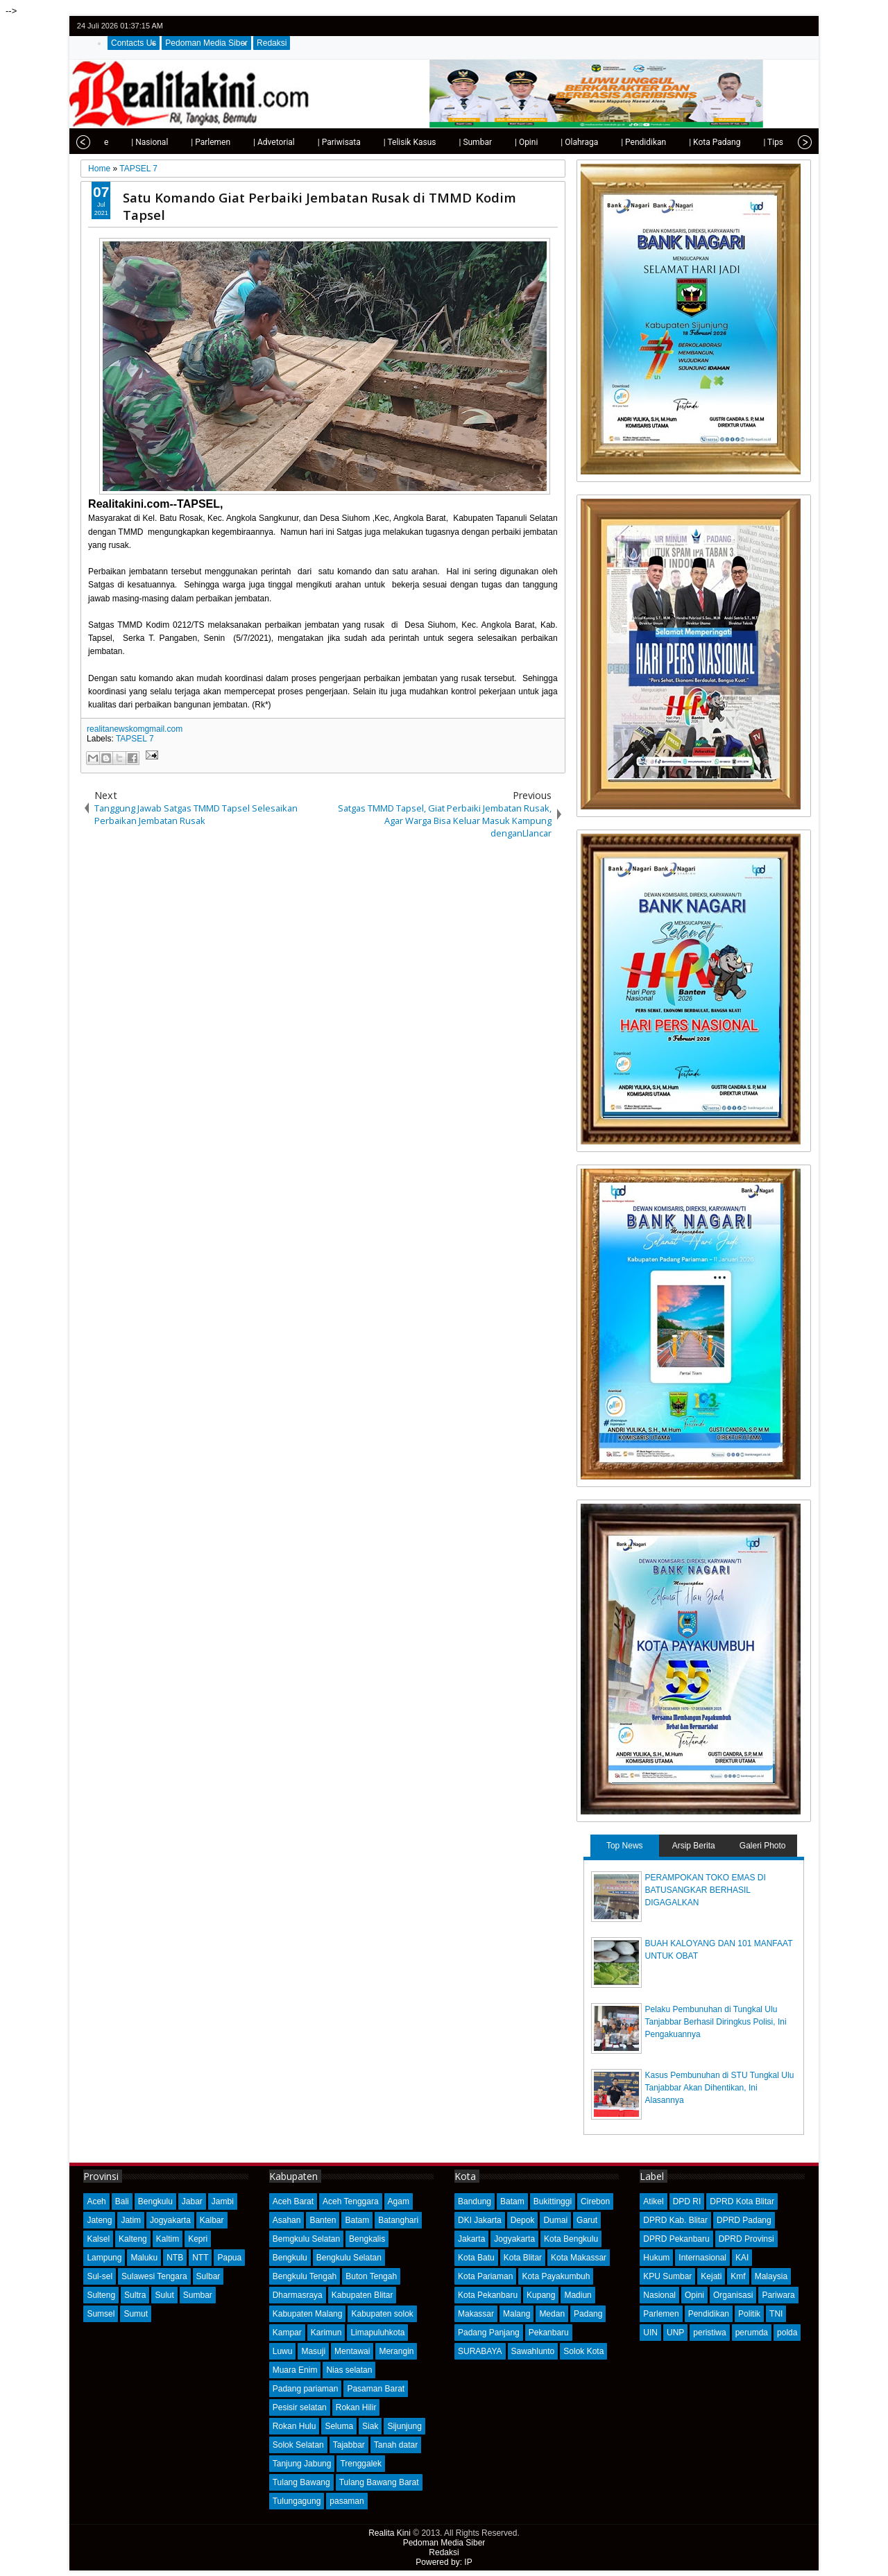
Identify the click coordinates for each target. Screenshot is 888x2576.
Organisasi (733, 2295)
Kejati (711, 2276)
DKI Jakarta (480, 2220)
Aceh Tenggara (351, 2201)
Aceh (96, 2201)
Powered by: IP (444, 2562)
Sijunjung (404, 2426)
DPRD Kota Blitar (742, 2201)
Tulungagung (297, 2501)
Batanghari (398, 2220)
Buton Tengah (371, 2276)
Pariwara (778, 2295)
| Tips (740, 142)
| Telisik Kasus (376, 142)
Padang (588, 2314)
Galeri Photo (763, 1846)
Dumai (555, 2220)
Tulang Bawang (301, 2482)
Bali (122, 2201)
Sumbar (197, 2295)
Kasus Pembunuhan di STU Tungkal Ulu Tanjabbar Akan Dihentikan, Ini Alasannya (719, 2087)
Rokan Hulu (294, 2426)
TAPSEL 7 (135, 739)
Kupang (541, 2295)
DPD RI (687, 2201)
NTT (200, 2257)
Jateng (99, 2220)
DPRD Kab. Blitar (675, 2220)
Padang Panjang (489, 2332)
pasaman (347, 2501)
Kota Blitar (523, 2257)
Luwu (283, 2351)
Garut (587, 2220)
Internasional (702, 2257)
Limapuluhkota (377, 2332)
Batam (357, 2220)
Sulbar (208, 2276)
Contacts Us (133, 43)
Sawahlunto (533, 2351)
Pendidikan (708, 2314)
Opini (694, 2295)
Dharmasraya (298, 2295)
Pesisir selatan (300, 2407)
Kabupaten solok (382, 2314)
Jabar (192, 2201)
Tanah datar (396, 2445)
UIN (650, 2332)
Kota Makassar (578, 2257)
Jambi (223, 2201)
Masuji (313, 2351)
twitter (748, 26)
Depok (523, 2220)
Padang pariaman (306, 2389)
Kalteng (133, 2239)
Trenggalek (361, 2463)
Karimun (326, 2332)
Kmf (738, 2276)
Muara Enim (295, 2370)
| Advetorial (241, 142)
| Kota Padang (681, 142)
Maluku (143, 2257)
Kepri (197, 2239)
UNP (675, 2332)
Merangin (396, 2351)
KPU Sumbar (667, 2276)
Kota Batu (476, 2257)
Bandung (474, 2201)
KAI (742, 2257)
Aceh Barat (293, 2201)
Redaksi (272, 43)
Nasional (659, 2295)
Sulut (164, 2295)
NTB (174, 2257)
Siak (370, 2426)
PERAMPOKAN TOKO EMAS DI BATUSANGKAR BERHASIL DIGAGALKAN (705, 1890)
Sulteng (101, 2295)
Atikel (653, 2201)
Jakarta (471, 2239)
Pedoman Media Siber (206, 43)
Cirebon (595, 2201)
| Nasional (116, 142)
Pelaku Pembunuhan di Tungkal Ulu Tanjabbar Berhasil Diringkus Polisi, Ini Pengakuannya (716, 2021)
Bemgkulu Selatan (306, 2239)
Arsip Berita (693, 1846)
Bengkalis (367, 2239)
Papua (229, 2257)
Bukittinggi (552, 2201)
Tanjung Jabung (302, 2463)
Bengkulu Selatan (349, 2257)
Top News (624, 1846)
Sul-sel (99, 2276)
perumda (751, 2332)
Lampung (104, 2257)
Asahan (287, 2220)
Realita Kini (389, 2533)
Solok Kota (583, 2351)
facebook (766, 26)
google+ (784, 26)
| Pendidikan (610, 142)
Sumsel (100, 2314)
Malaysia (771, 2276)
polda (787, 2332)
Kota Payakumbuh (556, 2276)
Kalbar (212, 2220)
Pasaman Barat (375, 2389)
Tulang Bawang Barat (379, 2482)
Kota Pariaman (485, 2276)
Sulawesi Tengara (154, 2276)
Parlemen (660, 2314)
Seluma (339, 2426)
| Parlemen (177, 142)
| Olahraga (546, 142)
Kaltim (167, 2239)
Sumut (135, 2314)
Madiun (577, 2295)
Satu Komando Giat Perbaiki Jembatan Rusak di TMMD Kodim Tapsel (319, 206)
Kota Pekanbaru (488, 2295)
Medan (552, 2314)
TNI (776, 2314)
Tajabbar (349, 2445)
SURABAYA (480, 2351)
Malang (516, 2314)
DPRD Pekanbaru (676, 2239)
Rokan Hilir (356, 2407)
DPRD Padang (744, 2220)
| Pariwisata (305, 142)
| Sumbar (442, 142)
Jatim (131, 2220)
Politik (749, 2314)
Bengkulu (155, 2201)
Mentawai (352, 2351)
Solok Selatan (298, 2445)
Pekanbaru (549, 2332)
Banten (322, 2220)
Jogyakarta (170, 2220)
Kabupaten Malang (308, 2314)
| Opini (492, 142)
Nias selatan (349, 2370)
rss (802, 26)
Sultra (135, 2295)
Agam (398, 2201)
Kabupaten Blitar (362, 2295)
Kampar (287, 2332)
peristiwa (709, 2332)
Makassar (476, 2314)
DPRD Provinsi (746, 2239)
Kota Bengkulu (571, 2239)
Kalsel (98, 2239)
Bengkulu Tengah (305, 2276)
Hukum (656, 2257)
